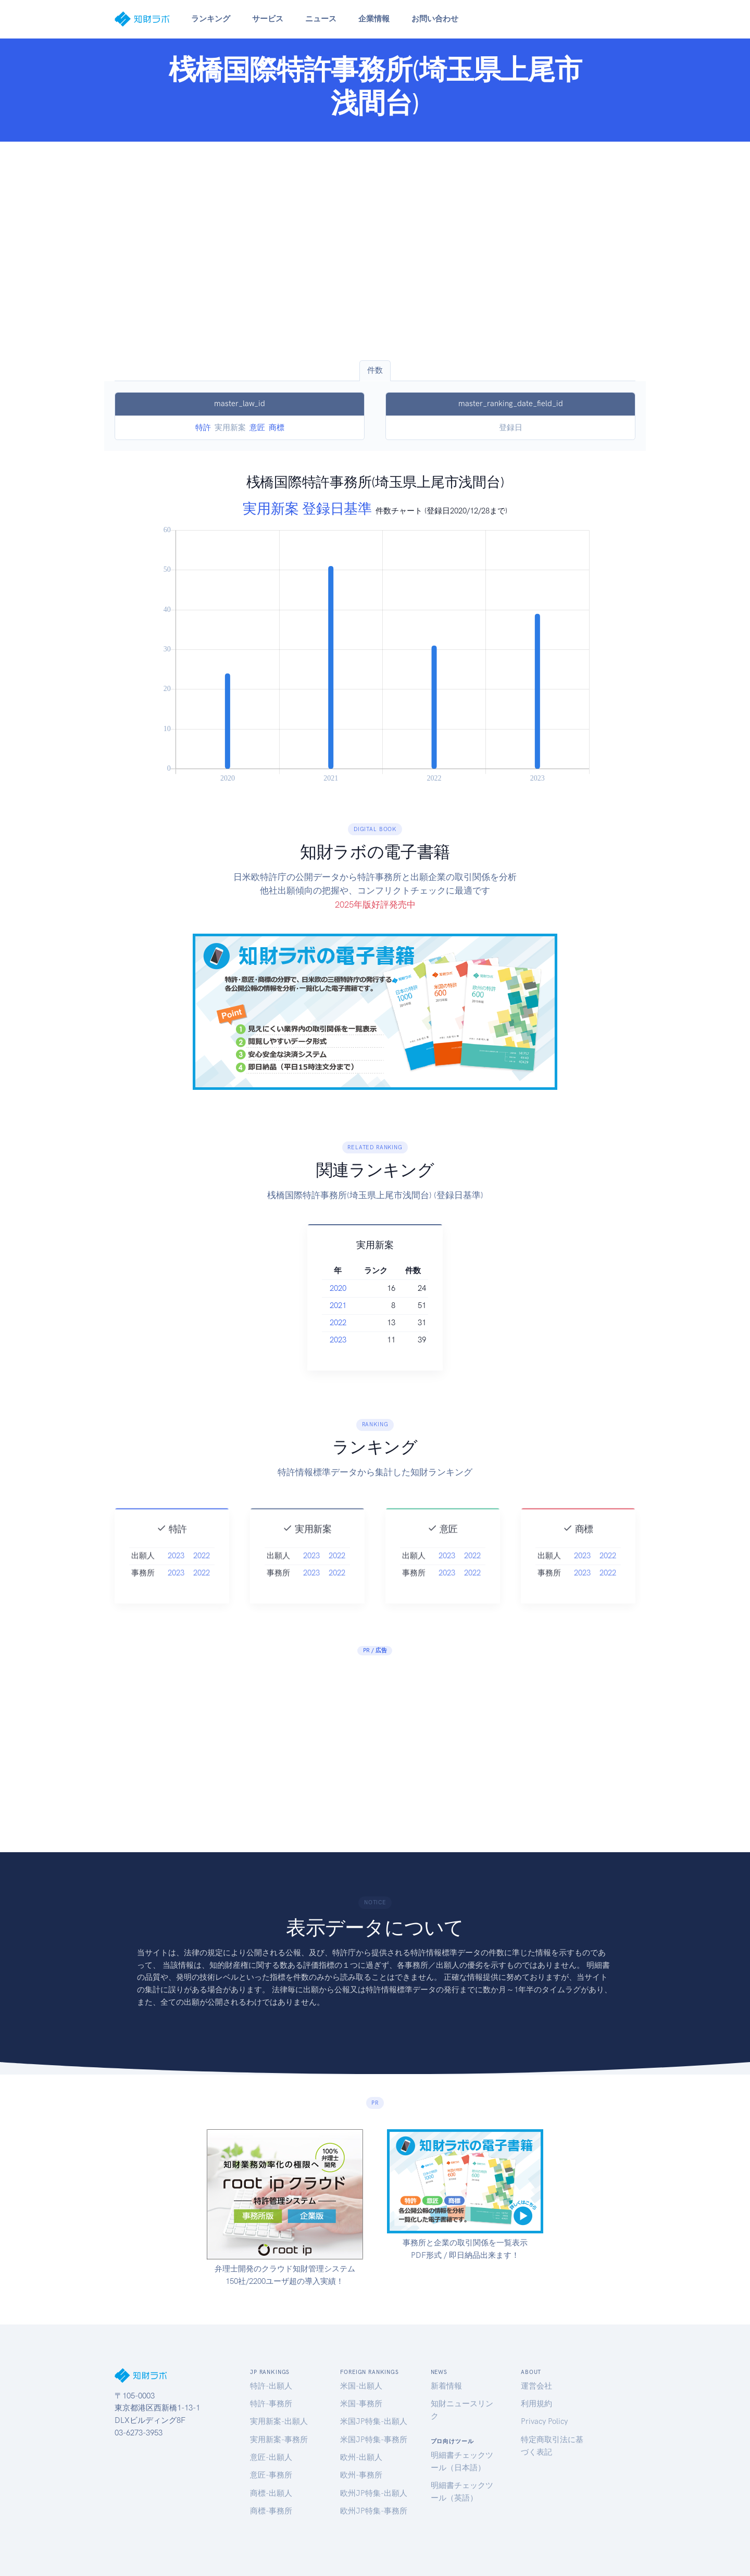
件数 (375, 370)
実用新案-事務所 (279, 2439)
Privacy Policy (544, 2421)
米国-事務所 (361, 2403)
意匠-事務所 (271, 2475)
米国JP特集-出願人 (373, 2421)
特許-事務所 (271, 2403)
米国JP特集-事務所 (373, 2439)
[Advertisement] (375, 251)
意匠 (257, 427)
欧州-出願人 (361, 2457)
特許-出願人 (271, 2386)
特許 (203, 427)
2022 (345, 1322)
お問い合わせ (434, 18)
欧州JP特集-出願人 (373, 2493)
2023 (345, 1339)
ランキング (210, 18)
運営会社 (536, 2386)
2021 (345, 1305)
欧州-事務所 (361, 2475)
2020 (345, 1288)
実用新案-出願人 (279, 2421)
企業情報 (374, 18)
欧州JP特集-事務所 (373, 2511)
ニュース (320, 18)
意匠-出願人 (271, 2457)
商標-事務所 (271, 2511)
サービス (267, 18)
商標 (276, 427)
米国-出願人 (361, 2386)
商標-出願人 (271, 2493)
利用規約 (536, 2403)
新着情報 (446, 2386)
